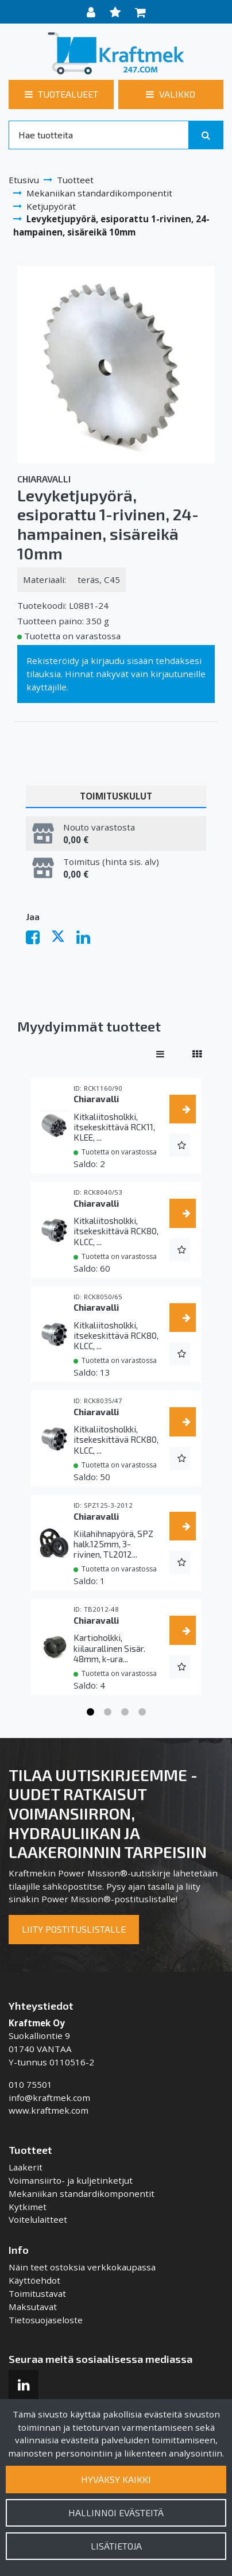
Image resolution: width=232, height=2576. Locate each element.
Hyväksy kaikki (116, 2479)
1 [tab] (90, 1712)
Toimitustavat (37, 2293)
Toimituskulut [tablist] (116, 796)
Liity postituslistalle (74, 1929)
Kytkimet (28, 2206)
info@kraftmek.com (49, 2097)
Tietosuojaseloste (46, 2320)
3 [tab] (124, 1712)
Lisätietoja (116, 2545)
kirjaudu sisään (122, 660)
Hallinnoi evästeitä (116, 2512)
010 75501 (30, 2084)
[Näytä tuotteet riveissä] (160, 1054)
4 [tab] (142, 1712)
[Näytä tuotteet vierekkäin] (197, 1054)
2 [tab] (107, 1712)
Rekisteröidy (52, 660)
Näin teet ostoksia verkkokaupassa (82, 2267)
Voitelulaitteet (38, 2219)
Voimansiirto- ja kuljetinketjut (71, 2180)
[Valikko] (170, 94)
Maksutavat (33, 2306)
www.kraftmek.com (48, 2110)
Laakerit (25, 2167)
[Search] (99, 135)
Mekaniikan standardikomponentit (81, 2193)
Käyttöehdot (34, 2280)
